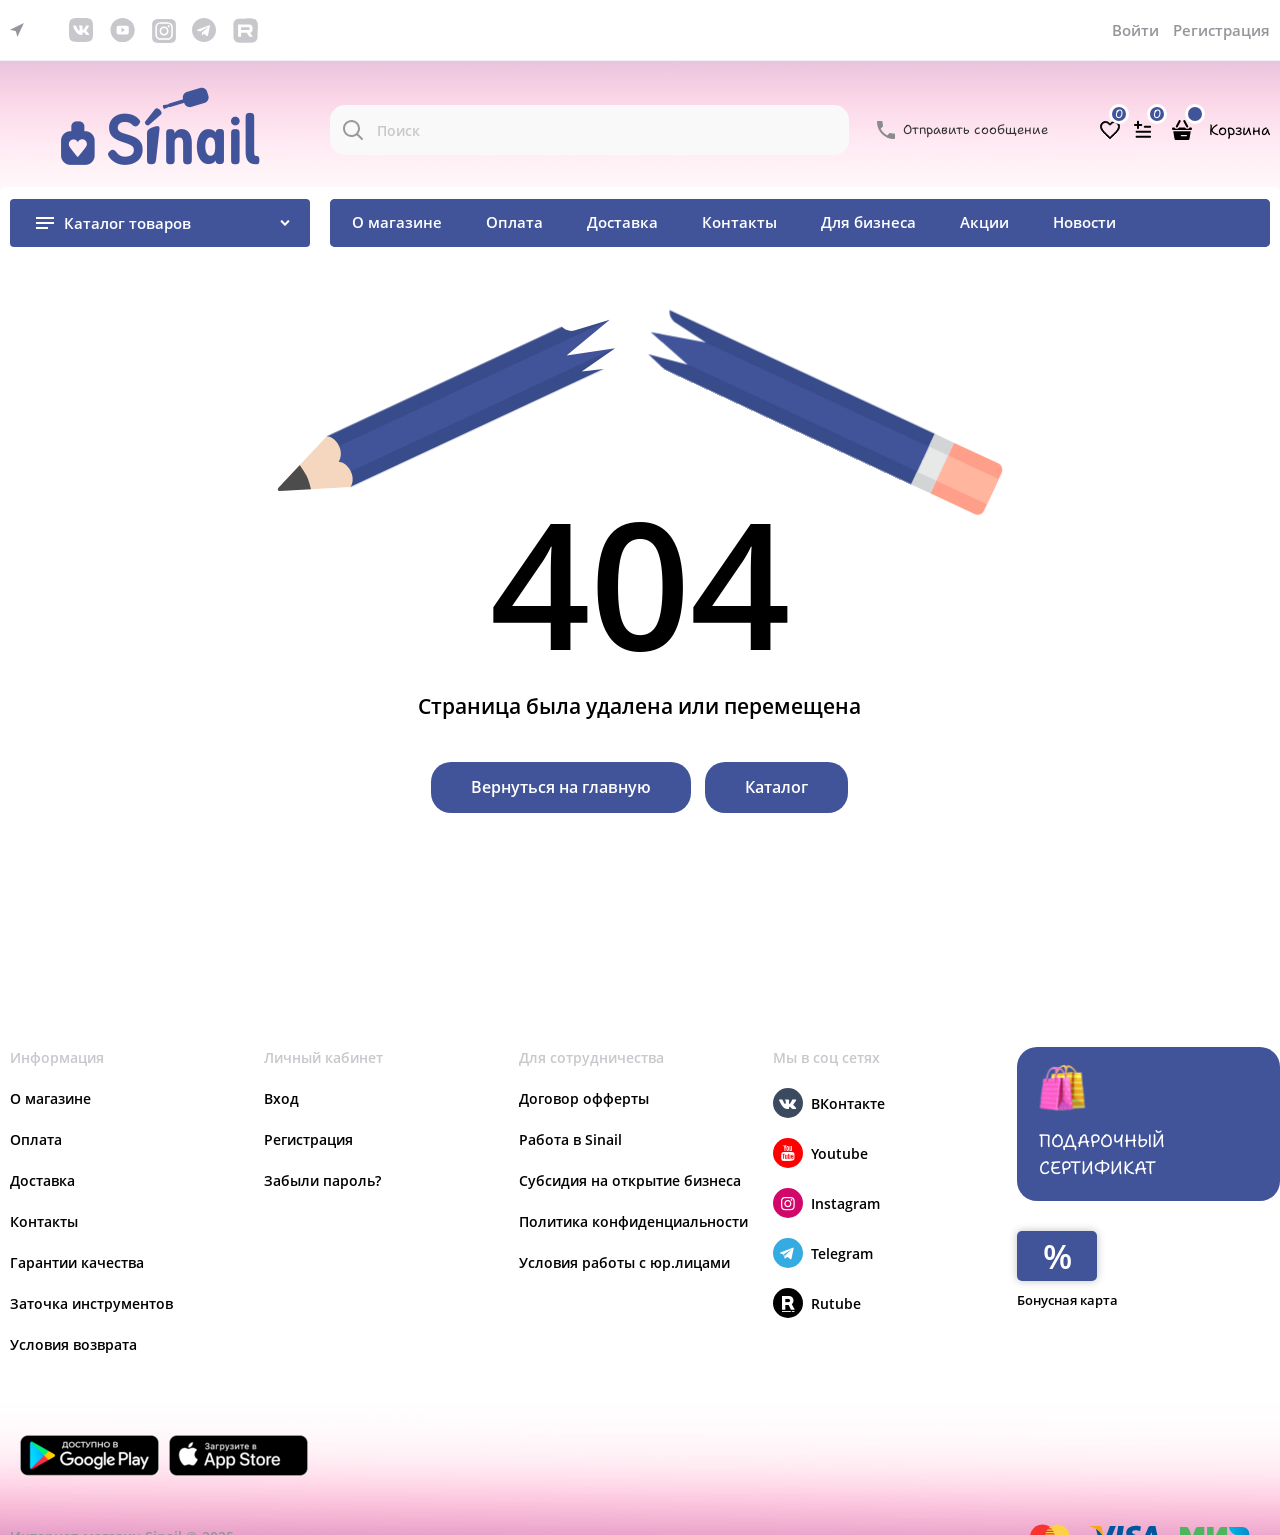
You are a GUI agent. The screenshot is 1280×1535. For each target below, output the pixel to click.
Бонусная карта (1067, 1300)
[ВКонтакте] (788, 1103)
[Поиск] (353, 130)
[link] (22, 30)
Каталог (776, 787)
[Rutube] (788, 1303)
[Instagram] (788, 1203)
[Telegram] (788, 1253)
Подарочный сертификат (1102, 1122)
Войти (1135, 30)
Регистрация (1221, 30)
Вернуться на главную (561, 787)
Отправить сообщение (975, 129)
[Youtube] (788, 1153)
